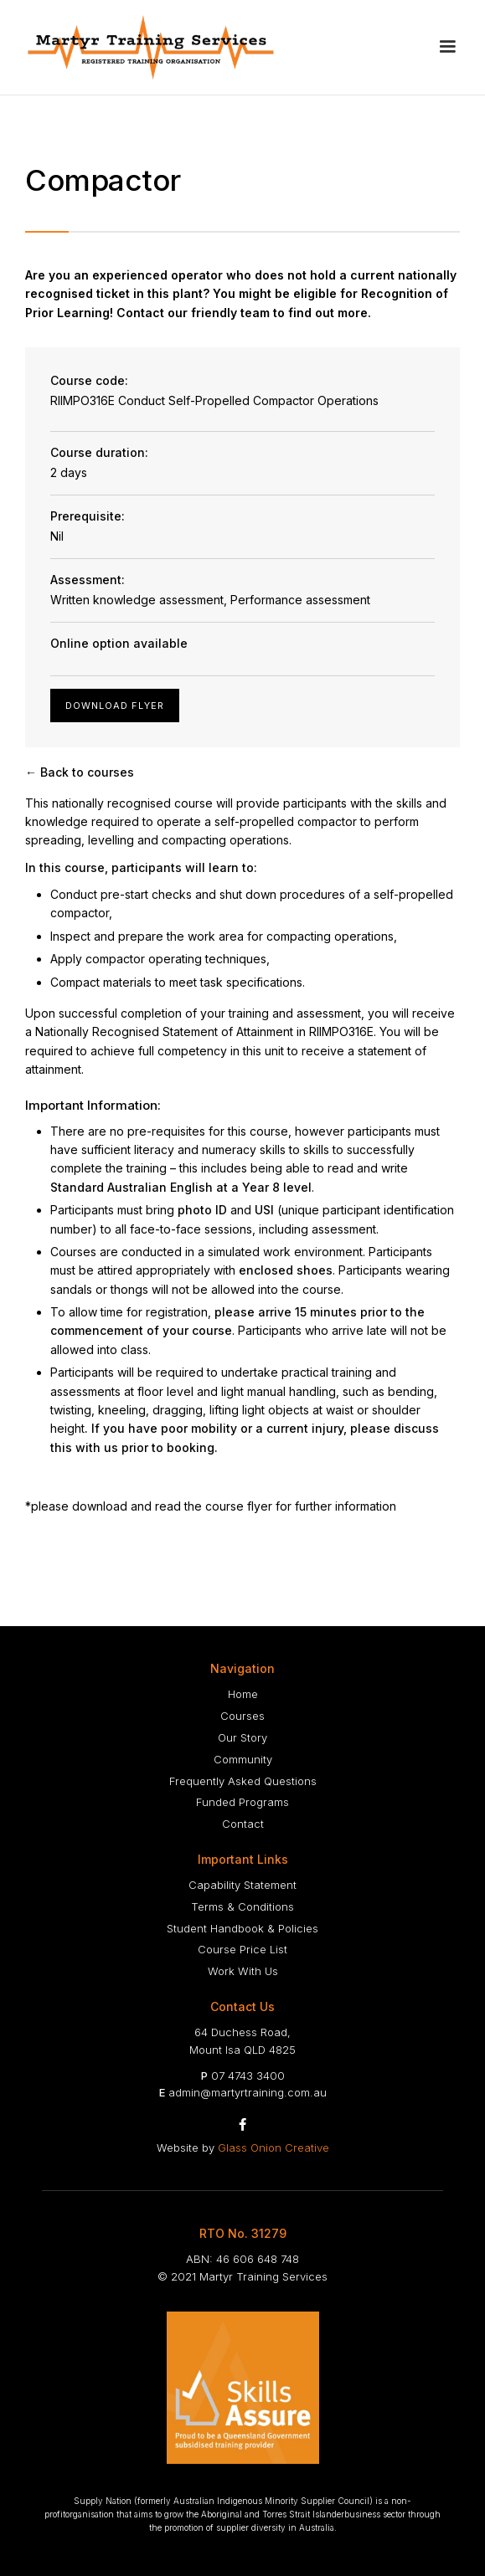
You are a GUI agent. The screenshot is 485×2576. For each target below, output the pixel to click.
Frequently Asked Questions (243, 1781)
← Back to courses (79, 772)
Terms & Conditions (242, 1906)
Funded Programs (242, 1802)
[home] (150, 47)
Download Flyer (114, 705)
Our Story (242, 1737)
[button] (447, 46)
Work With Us (243, 1971)
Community (243, 1759)
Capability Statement (242, 1884)
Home (243, 1694)
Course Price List (242, 1949)
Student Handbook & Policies (242, 1928)
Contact (243, 1823)
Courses (242, 1715)
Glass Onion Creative (273, 2147)
